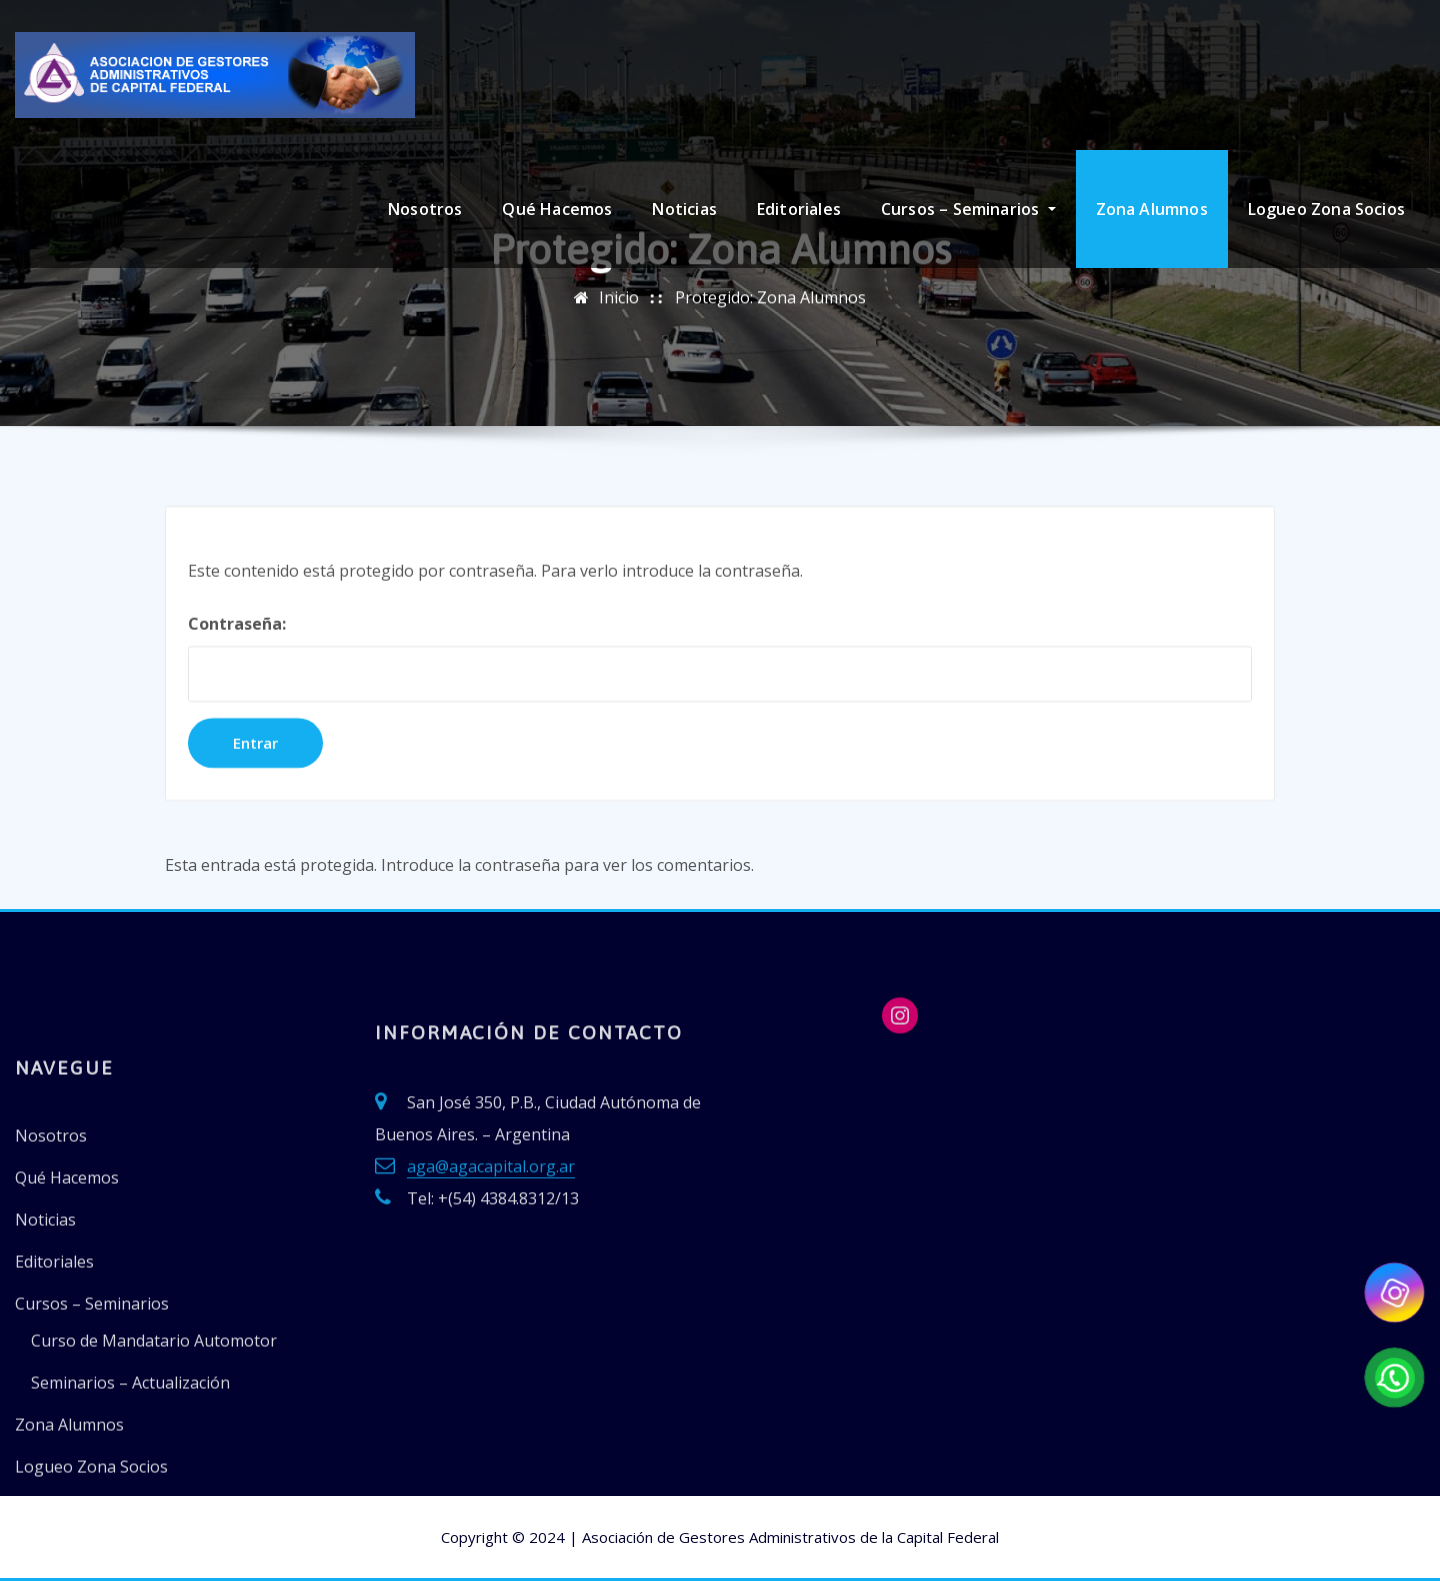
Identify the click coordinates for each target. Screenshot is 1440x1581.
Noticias (684, 209)
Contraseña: (720, 765)
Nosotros (425, 209)
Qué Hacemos (557, 209)
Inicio (619, 330)
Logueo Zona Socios (1326, 209)
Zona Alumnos (1152, 209)
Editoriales (799, 209)
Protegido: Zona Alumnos (770, 330)
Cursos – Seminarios (968, 209)
